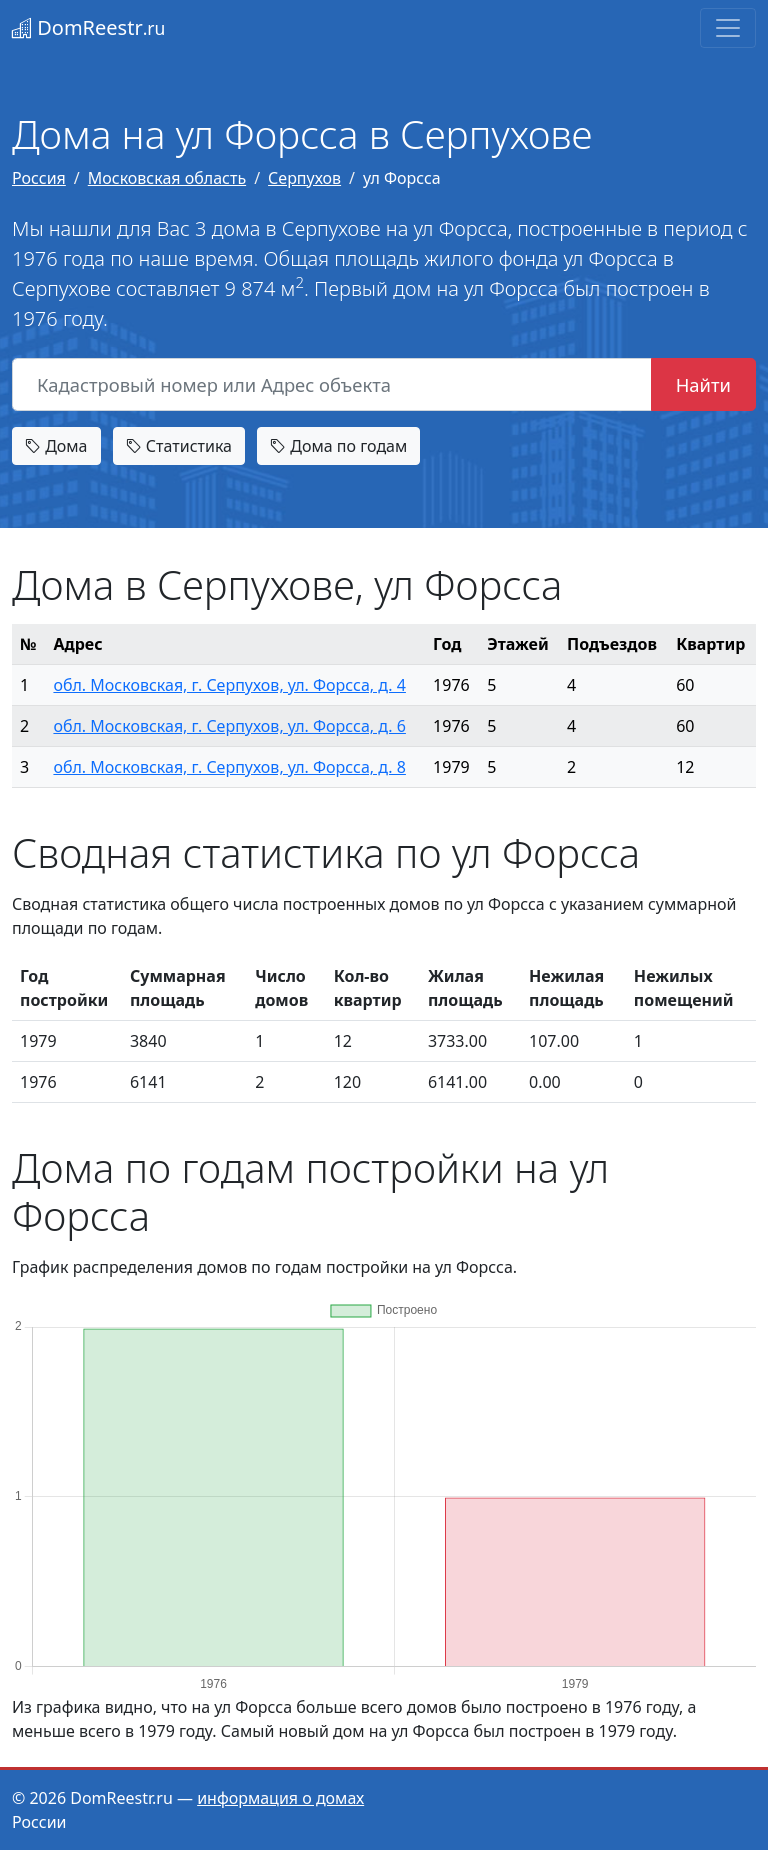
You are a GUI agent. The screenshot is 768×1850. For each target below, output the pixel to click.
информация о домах (280, 1798)
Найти (703, 384)
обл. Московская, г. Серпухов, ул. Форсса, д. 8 (229, 767)
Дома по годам (338, 446)
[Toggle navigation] (728, 28)
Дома (56, 446)
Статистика (179, 446)
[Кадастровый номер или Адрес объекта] (332, 385)
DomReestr (88, 27)
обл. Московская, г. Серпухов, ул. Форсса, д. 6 (229, 726)
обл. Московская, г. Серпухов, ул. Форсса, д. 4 (229, 685)
